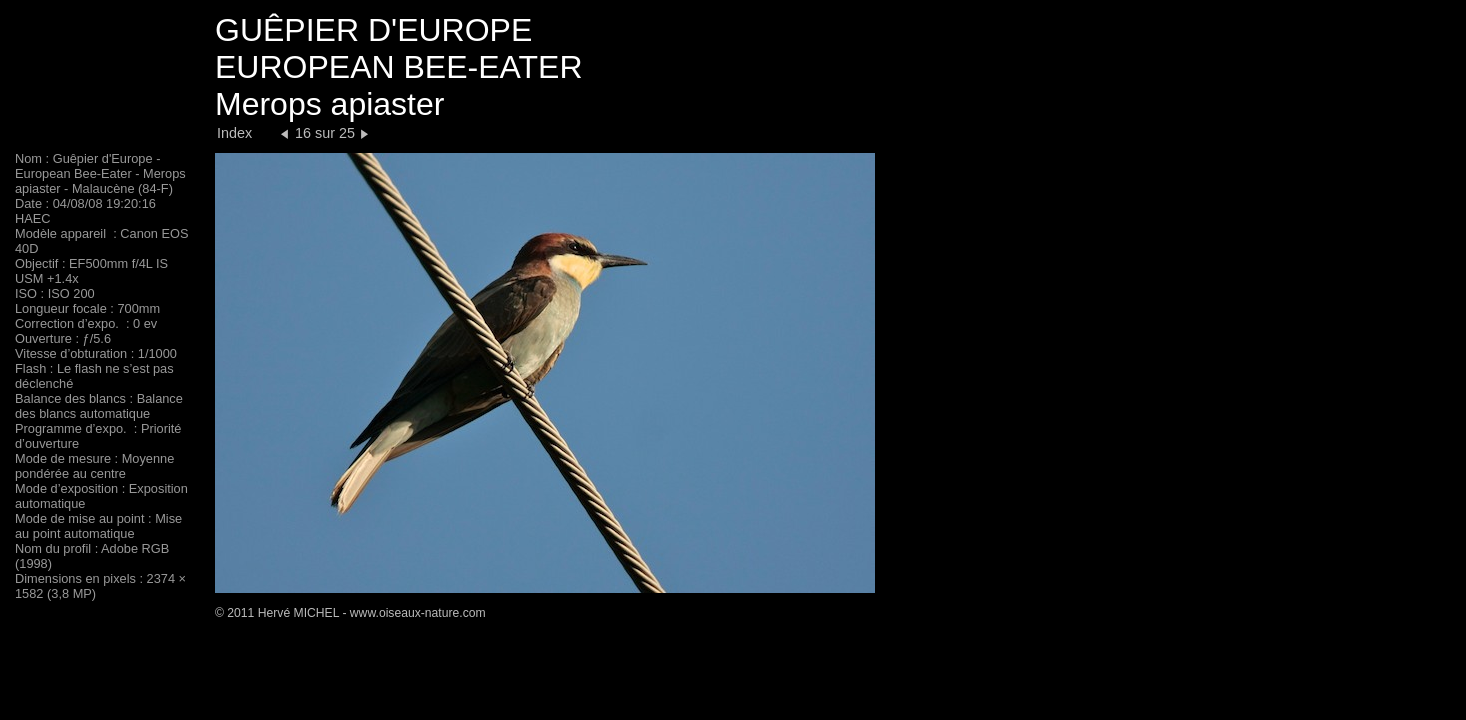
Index (234, 133)
